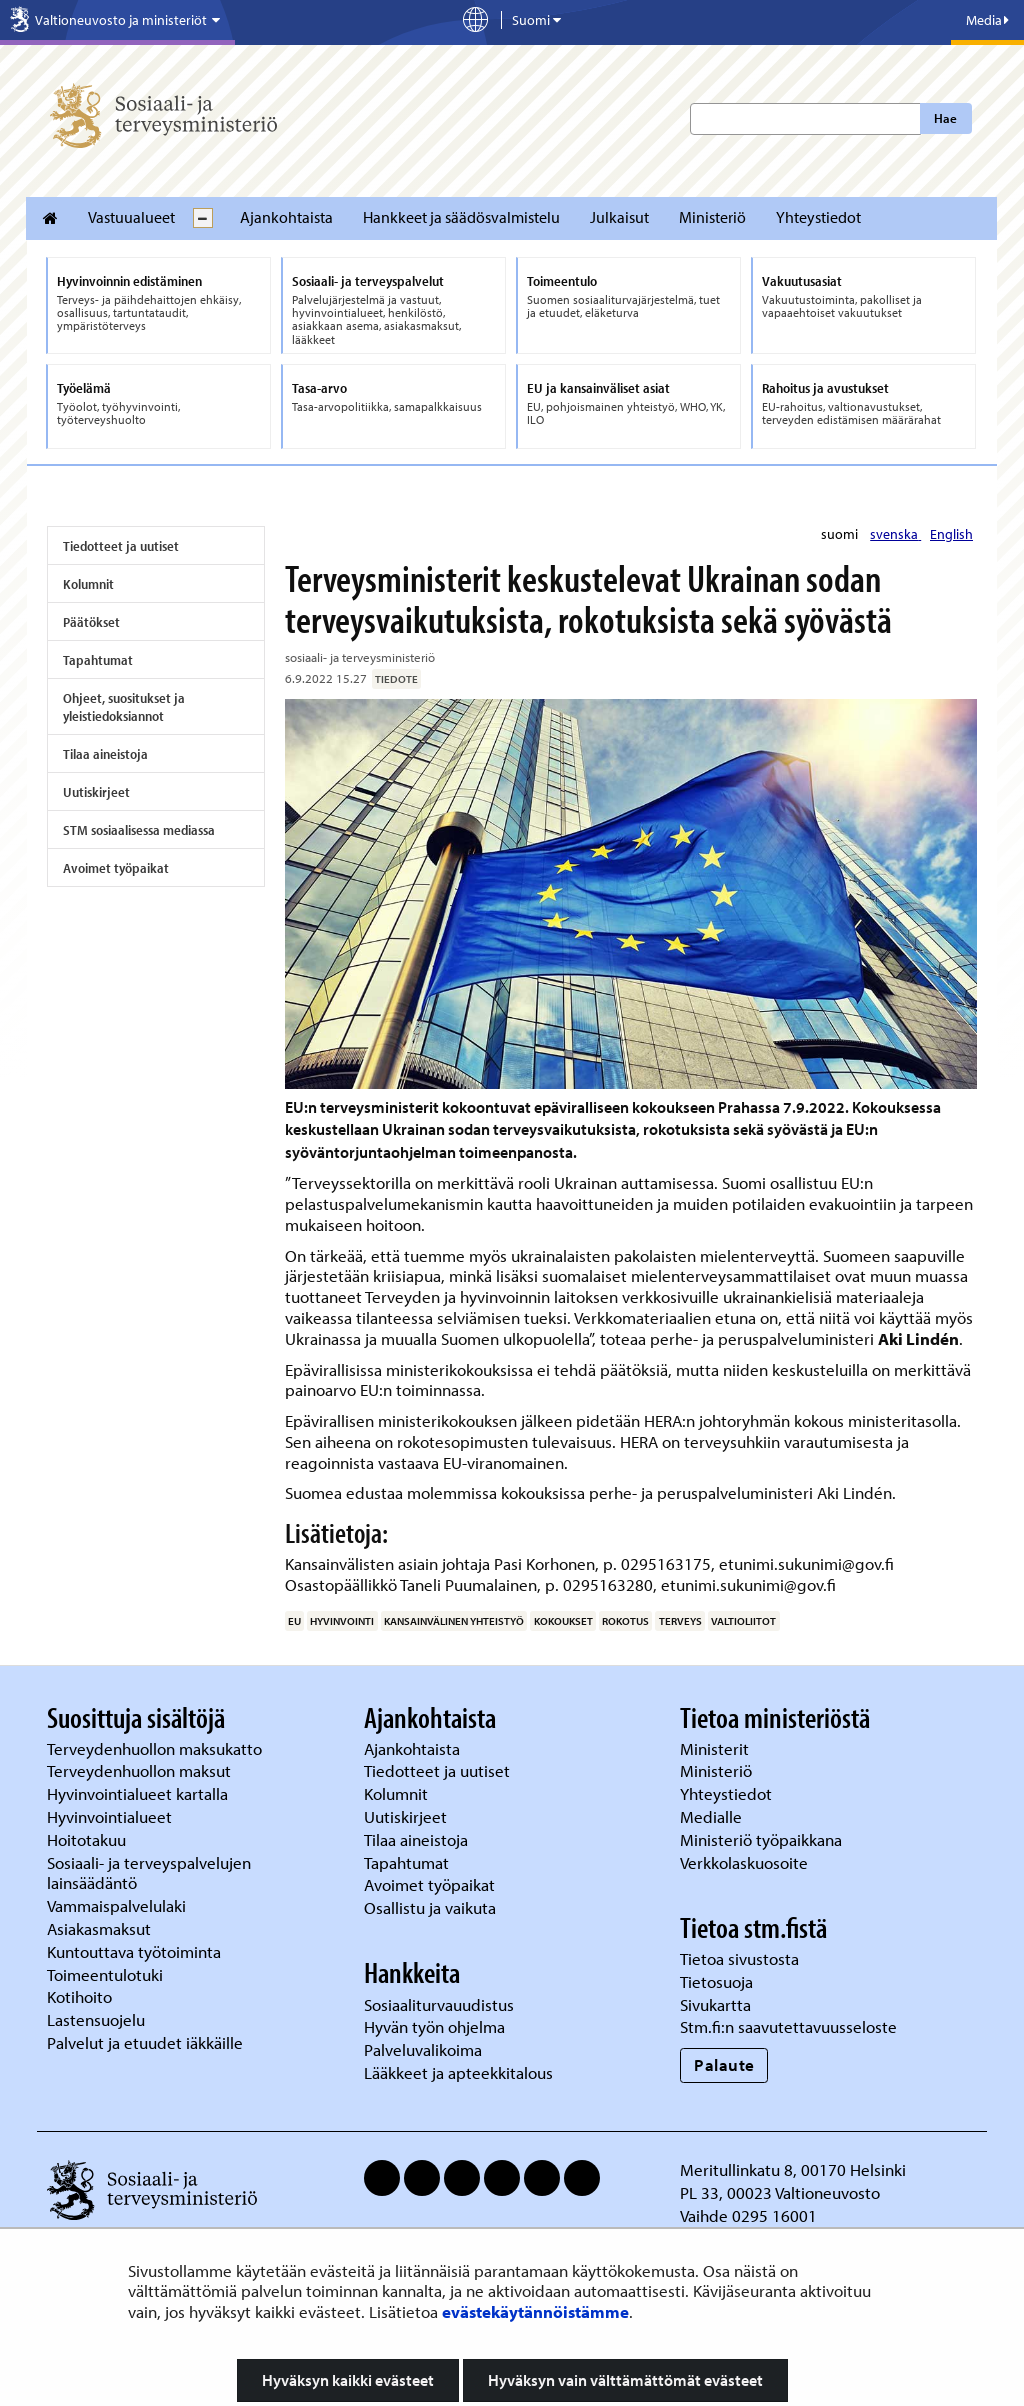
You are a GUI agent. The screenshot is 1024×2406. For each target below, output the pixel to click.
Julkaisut (619, 217)
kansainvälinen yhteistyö (454, 1621)
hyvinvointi (342, 1621)
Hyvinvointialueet (111, 1816)
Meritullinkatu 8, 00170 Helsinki (793, 2169)
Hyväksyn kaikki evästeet (348, 2380)
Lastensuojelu (98, 2019)
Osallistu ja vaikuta (430, 1907)
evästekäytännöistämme (535, 2311)
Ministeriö (712, 217)
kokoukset (563, 1621)
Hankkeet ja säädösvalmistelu (461, 217)
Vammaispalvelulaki (118, 1905)
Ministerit (716, 1748)
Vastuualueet (131, 217)
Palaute (724, 2064)
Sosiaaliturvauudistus (439, 2004)
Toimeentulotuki (107, 1974)
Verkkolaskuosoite (746, 1862)
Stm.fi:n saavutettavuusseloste (788, 2026)
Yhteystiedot (818, 217)
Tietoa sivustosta (739, 1958)
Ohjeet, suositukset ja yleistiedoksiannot (124, 707)
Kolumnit (88, 584)
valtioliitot (743, 1621)
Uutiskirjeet (96, 792)
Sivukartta (715, 2004)
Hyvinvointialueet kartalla (139, 1793)
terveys (680, 1621)
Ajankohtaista (286, 217)
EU (294, 1621)
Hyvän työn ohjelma (434, 2026)
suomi (841, 534)
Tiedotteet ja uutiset (121, 546)
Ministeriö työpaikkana (763, 1839)
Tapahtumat (98, 660)
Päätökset (91, 622)
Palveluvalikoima (423, 2049)
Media (987, 20)
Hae (945, 118)
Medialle (713, 1816)
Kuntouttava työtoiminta (134, 1951)
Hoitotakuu (88, 1839)
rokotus (625, 1621)
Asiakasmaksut (99, 1928)
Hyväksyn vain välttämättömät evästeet (625, 2380)
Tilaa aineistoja (105, 754)
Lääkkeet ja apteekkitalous (458, 2072)
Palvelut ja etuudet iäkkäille (145, 2042)
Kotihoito (79, 1996)
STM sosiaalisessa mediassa (139, 830)
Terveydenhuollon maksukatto (156, 1748)
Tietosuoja (716, 1981)
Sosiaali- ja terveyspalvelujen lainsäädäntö (149, 1873)
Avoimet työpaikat (116, 868)
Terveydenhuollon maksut (141, 1770)
